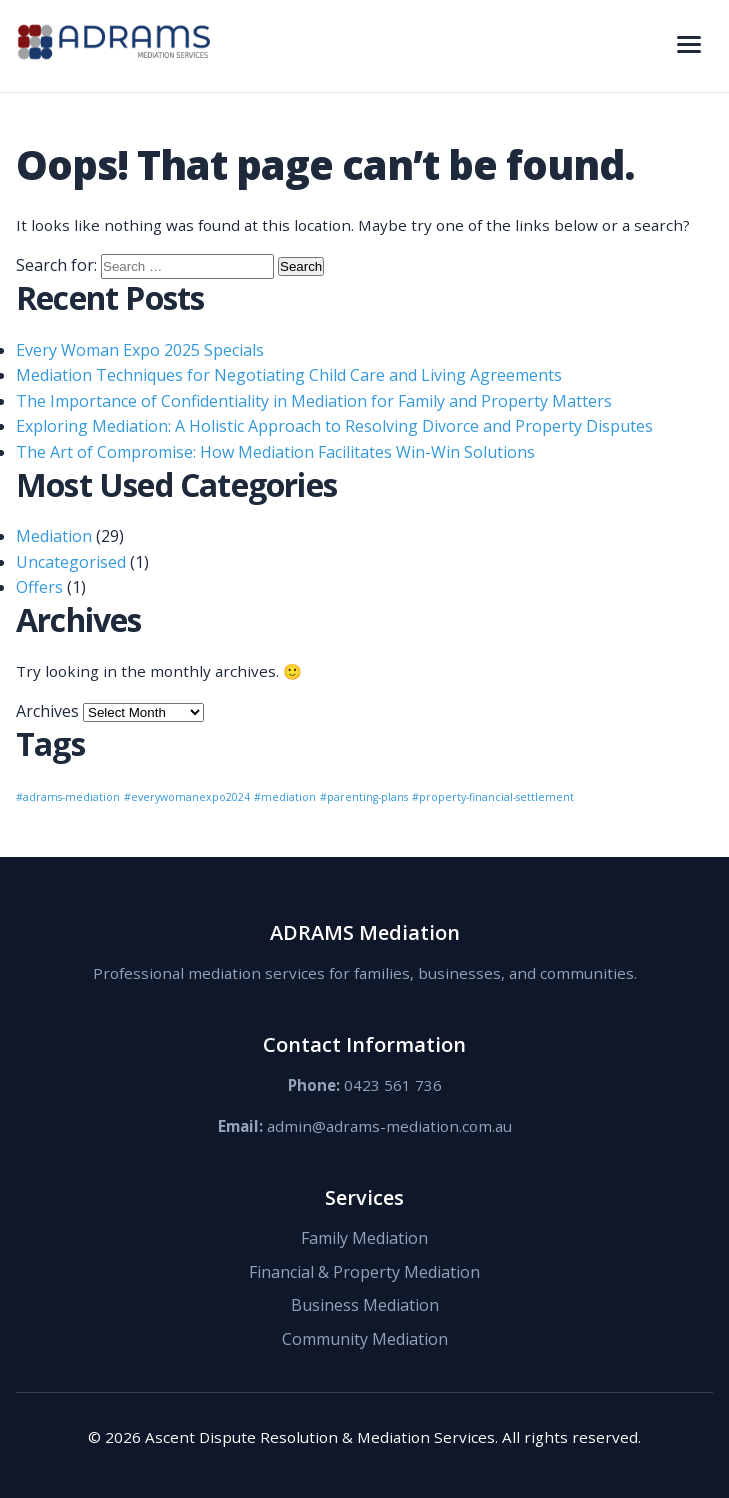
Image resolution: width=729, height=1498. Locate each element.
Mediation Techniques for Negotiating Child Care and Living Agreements (289, 375)
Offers (39, 587)
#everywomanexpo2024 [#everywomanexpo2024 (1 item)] (187, 797)
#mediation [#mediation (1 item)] (285, 797)
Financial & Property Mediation (364, 1272)
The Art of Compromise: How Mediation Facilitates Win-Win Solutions (275, 452)
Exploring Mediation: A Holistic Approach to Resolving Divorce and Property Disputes (334, 426)
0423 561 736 (393, 1085)
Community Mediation (365, 1339)
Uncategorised (71, 562)
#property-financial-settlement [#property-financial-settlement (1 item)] (493, 797)
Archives (47, 711)
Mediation (54, 536)
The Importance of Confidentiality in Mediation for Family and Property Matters (314, 401)
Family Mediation (364, 1238)
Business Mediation (365, 1305)
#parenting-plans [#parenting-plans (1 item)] (364, 797)
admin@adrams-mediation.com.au (389, 1126)
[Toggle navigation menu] (689, 46)
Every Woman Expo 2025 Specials (140, 350)
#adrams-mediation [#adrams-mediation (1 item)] (68, 797)
